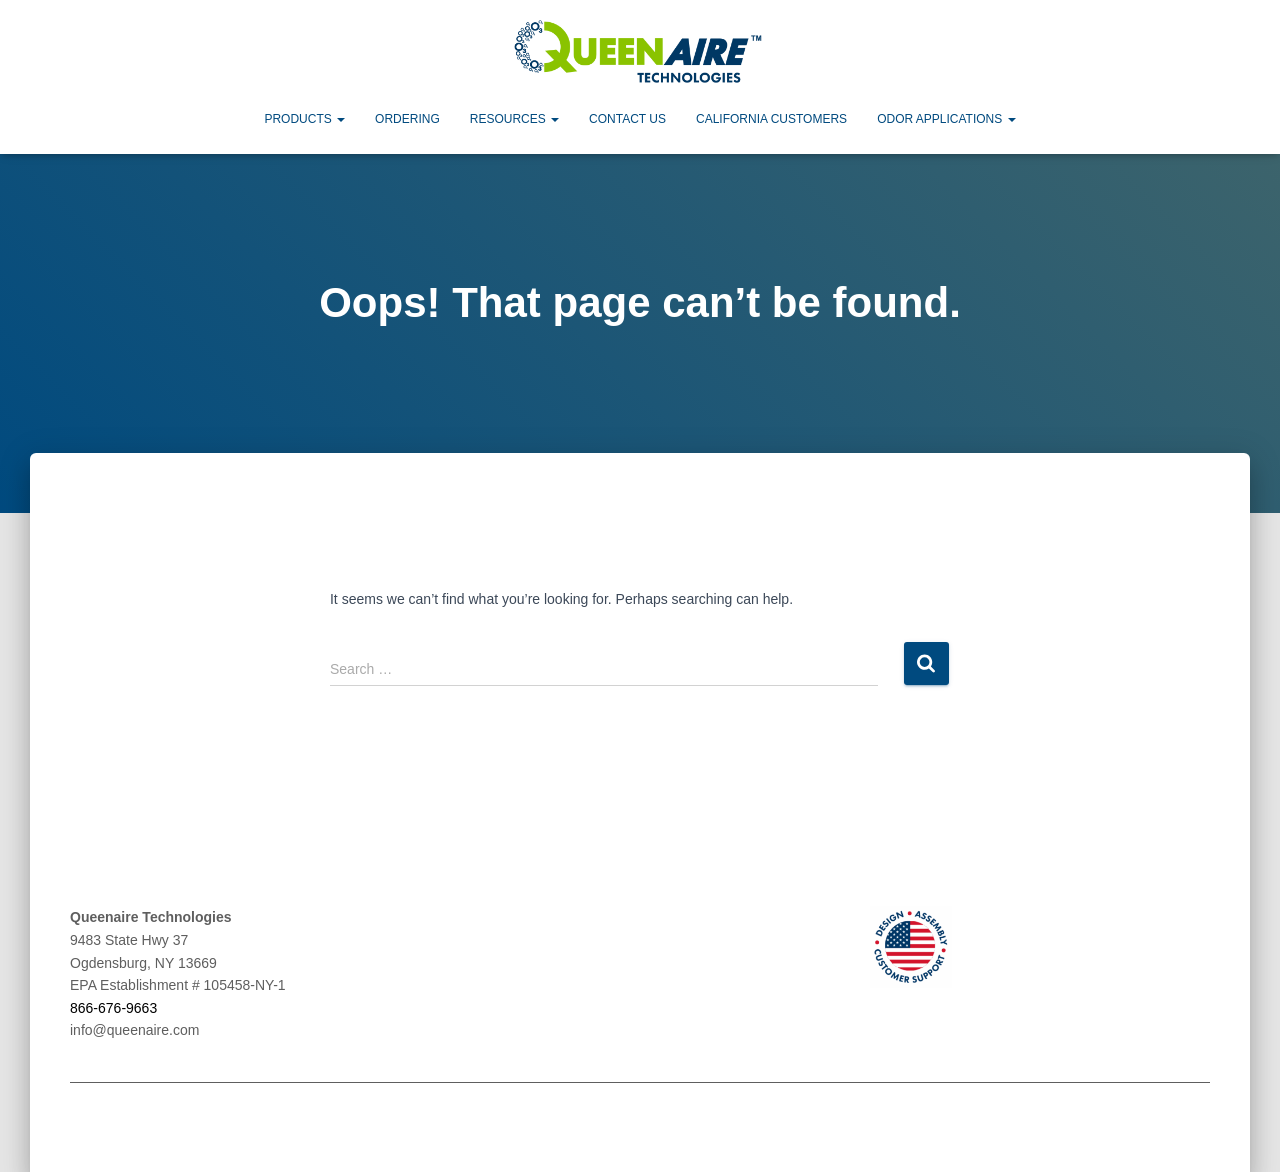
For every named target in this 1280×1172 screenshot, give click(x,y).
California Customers (771, 118)
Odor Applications (946, 118)
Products (304, 118)
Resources (514, 118)
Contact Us (627, 118)
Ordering (407, 118)
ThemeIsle (1177, 1127)
